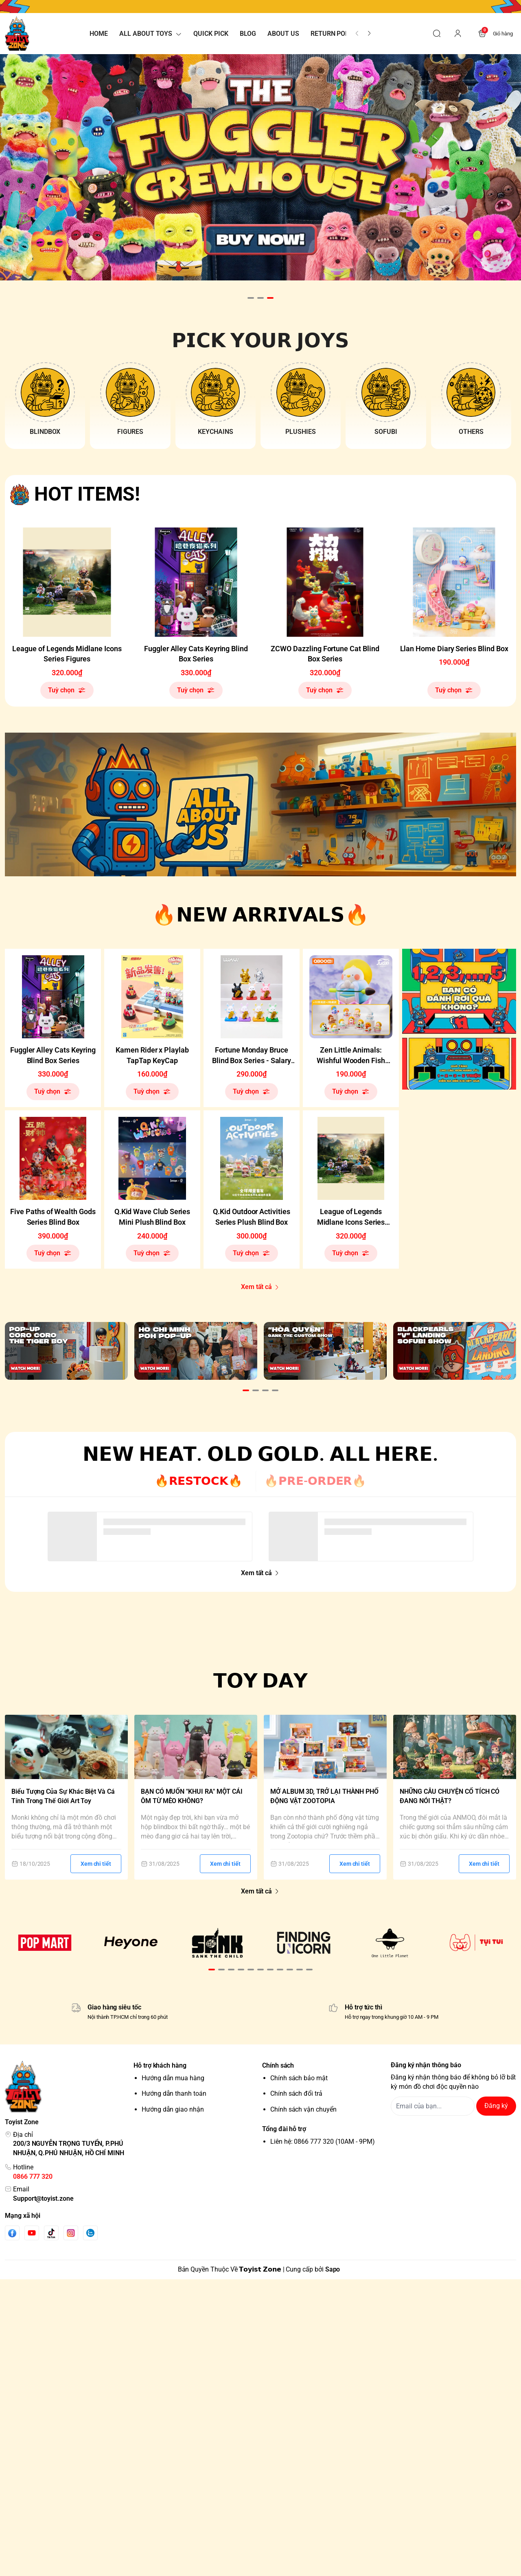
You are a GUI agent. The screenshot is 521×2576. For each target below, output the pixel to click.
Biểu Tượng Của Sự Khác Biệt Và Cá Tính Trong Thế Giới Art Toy (63, 1794)
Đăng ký (496, 2104)
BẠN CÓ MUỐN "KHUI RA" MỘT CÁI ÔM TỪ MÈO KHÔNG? (192, 1794)
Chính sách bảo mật (299, 2076)
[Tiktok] (51, 2231)
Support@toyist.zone (43, 2197)
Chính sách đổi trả (296, 2092)
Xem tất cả (260, 1287)
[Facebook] (12, 2231)
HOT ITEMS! (87, 494)
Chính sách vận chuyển (303, 2108)
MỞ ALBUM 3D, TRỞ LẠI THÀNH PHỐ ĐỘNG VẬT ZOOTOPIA (324, 1794)
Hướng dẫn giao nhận (173, 2108)
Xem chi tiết (96, 1862)
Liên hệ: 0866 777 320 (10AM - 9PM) (322, 2140)
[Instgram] (71, 2231)
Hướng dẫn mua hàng (173, 2076)
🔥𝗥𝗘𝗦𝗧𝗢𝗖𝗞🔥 (199, 1479)
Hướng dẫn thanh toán (174, 2092)
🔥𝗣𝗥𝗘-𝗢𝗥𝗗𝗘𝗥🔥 (315, 1479)
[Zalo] (90, 2231)
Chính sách (278, 2064)
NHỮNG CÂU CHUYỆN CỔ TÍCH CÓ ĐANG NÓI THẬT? (449, 1794)
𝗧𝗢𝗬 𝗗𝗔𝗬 (260, 1679)
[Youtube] (32, 2231)
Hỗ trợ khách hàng (160, 2064)
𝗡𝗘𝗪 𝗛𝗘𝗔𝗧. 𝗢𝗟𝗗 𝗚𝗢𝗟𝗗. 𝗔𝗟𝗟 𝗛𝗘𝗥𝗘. (260, 1452)
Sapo (332, 2268)
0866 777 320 (33, 2175)
